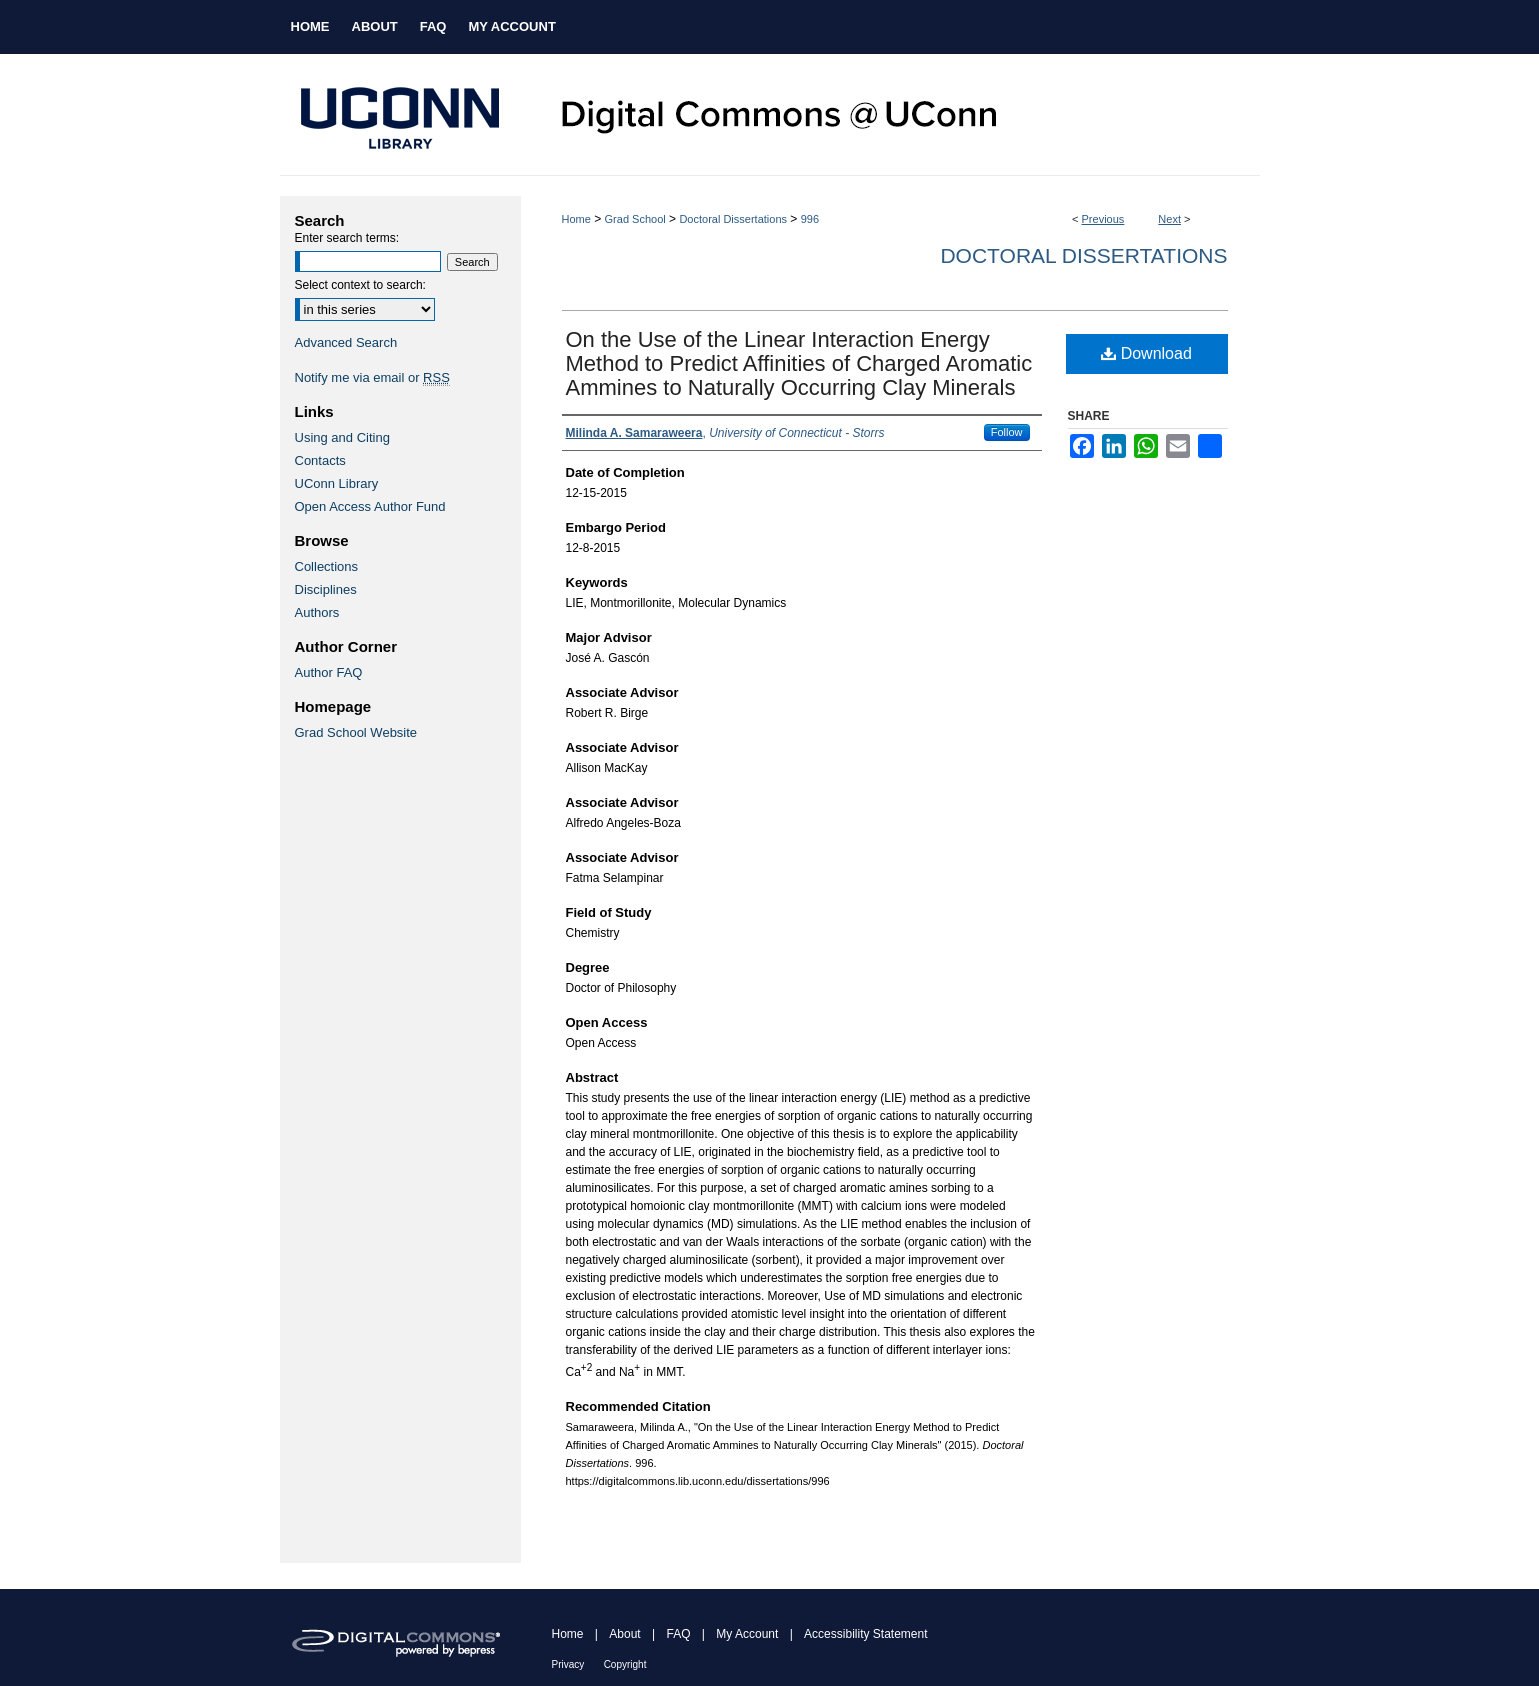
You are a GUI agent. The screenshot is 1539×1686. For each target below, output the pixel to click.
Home (576, 219)
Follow (1007, 432)
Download (1146, 353)
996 (810, 219)
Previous (1103, 219)
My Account (747, 1634)
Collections (327, 566)
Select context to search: (360, 285)
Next (1169, 219)
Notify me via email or (372, 377)
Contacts (320, 460)
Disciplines (326, 589)
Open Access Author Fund (370, 506)
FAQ (678, 1634)
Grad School (635, 219)
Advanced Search (346, 342)
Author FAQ (329, 672)
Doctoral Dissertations (733, 219)
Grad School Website (356, 732)
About (624, 1634)
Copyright (625, 1664)
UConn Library (337, 483)
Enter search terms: (347, 238)
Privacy (568, 1664)
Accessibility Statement (865, 1634)
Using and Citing (342, 437)
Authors (317, 612)
